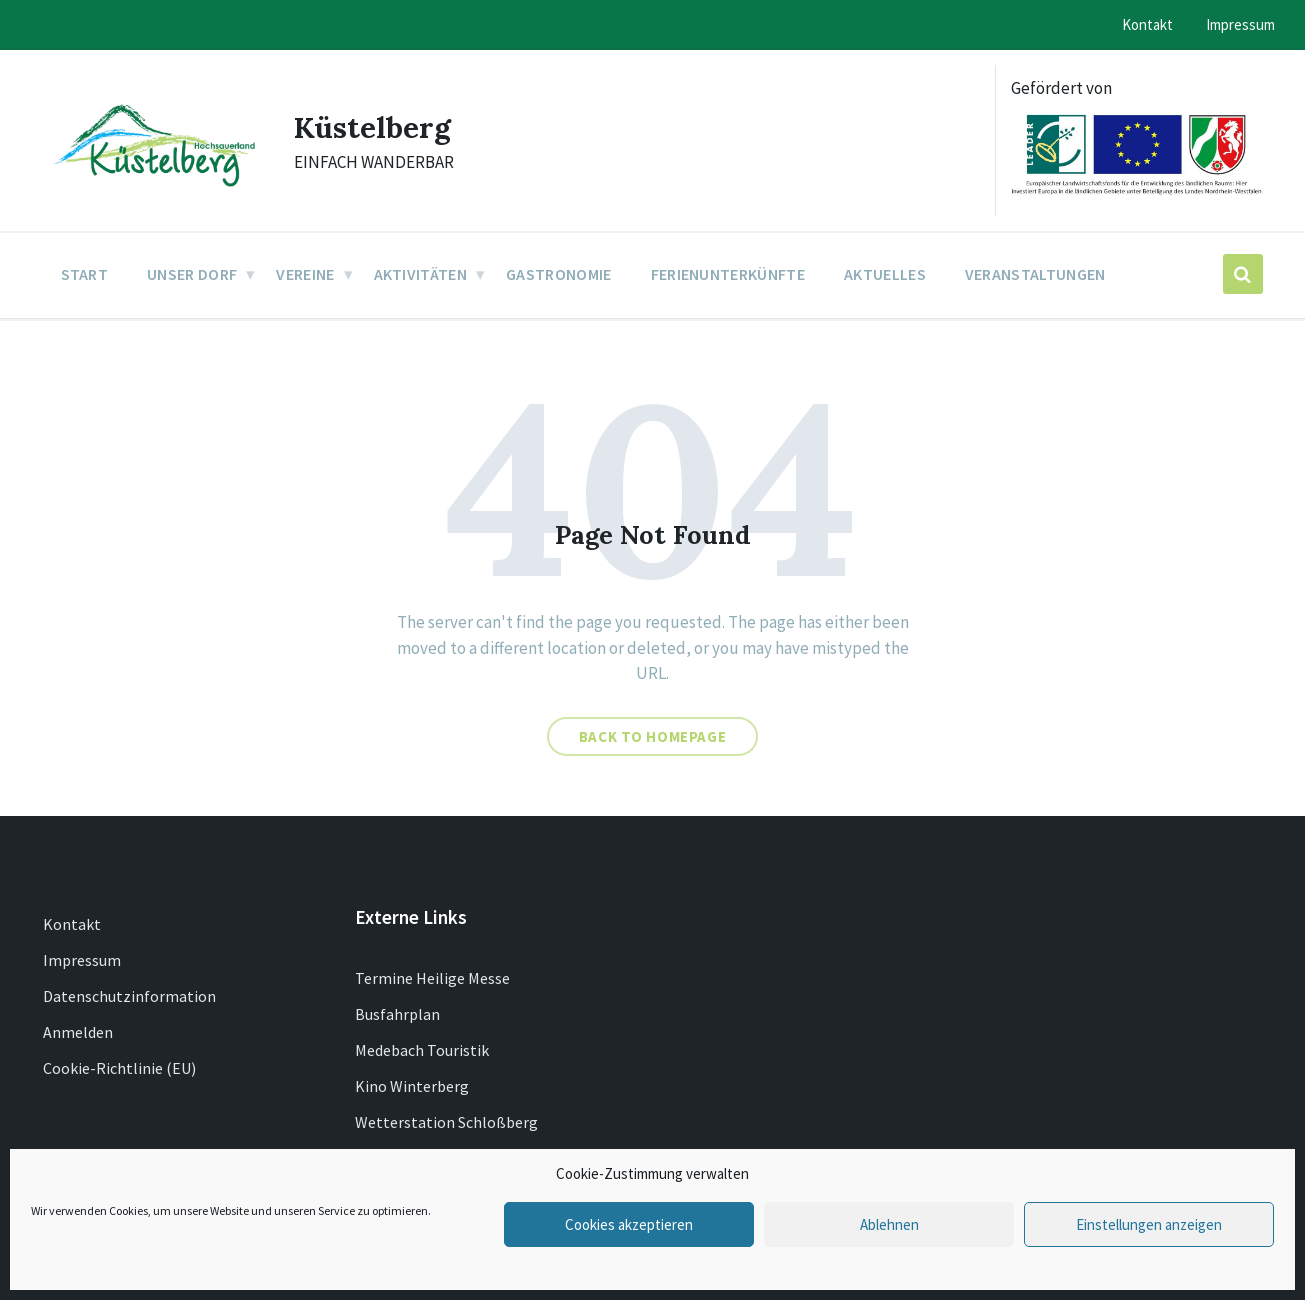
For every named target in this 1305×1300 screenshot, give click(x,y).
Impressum (82, 960)
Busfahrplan (397, 1014)
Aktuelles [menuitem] (885, 274)
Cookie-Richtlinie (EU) (119, 1068)
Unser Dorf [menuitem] (192, 274)
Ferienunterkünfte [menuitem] (728, 274)
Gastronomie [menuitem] (559, 274)
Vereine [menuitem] (305, 274)
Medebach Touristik (422, 1050)
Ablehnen (889, 1224)
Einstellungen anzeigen (1149, 1224)
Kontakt (72, 924)
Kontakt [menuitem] (1147, 24)
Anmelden (78, 1032)
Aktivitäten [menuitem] (421, 274)
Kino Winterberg (412, 1086)
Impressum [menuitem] (1240, 24)
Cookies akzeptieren (629, 1224)
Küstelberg (373, 127)
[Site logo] (153, 188)
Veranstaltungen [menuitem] (1035, 274)
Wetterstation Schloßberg (446, 1122)
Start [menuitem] (85, 274)
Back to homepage (653, 736)
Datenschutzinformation (129, 996)
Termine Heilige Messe (432, 978)
